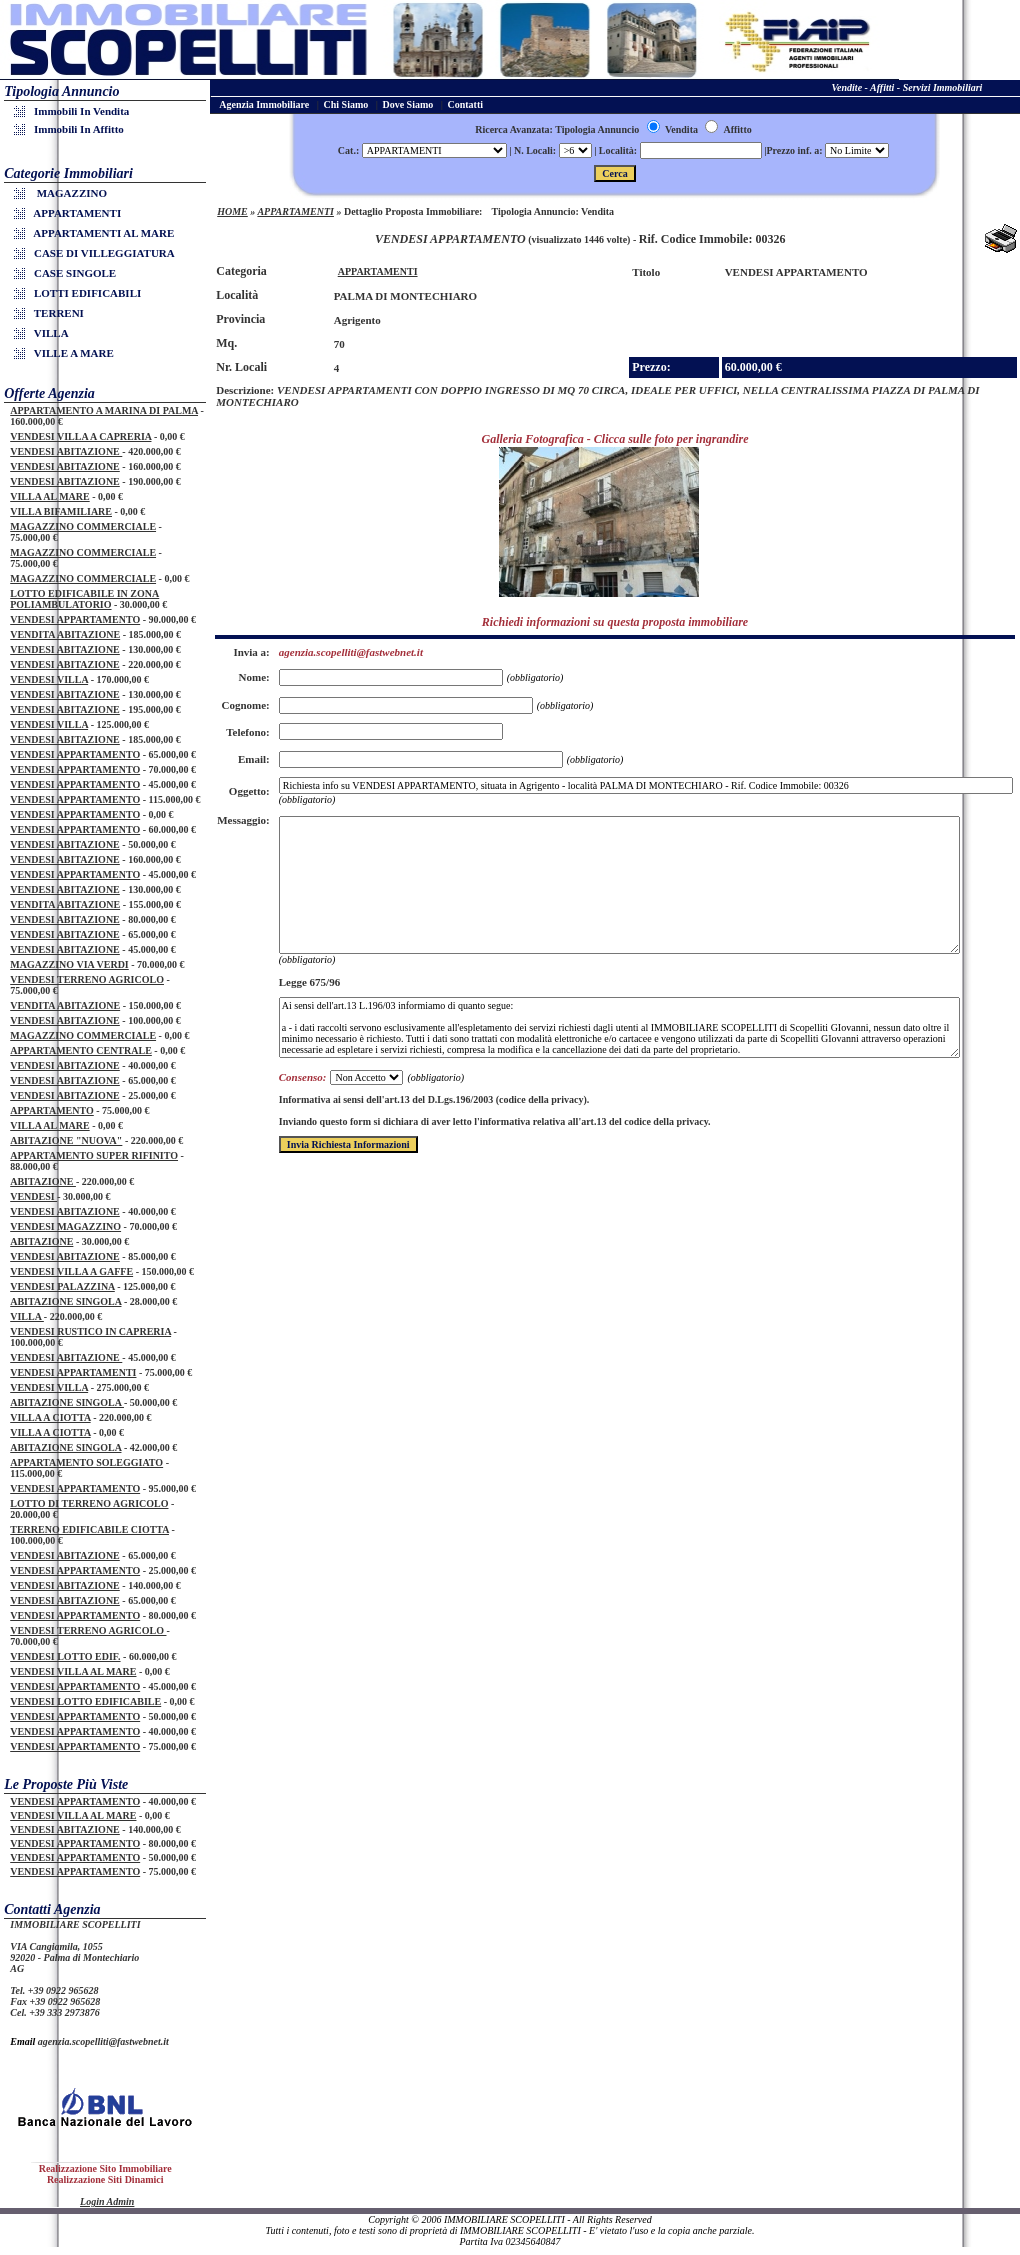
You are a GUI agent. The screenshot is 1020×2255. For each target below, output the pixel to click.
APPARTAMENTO (52, 1110)
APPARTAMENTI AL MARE (97, 233)
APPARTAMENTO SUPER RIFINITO (94, 1155)
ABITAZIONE (43, 1181)
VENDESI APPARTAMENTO (75, 619)
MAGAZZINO (63, 193)
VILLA (44, 333)
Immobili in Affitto (72, 129)
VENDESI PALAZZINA (62, 1286)
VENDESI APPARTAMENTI (73, 1372)
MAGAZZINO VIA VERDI (69, 964)
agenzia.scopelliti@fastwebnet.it (103, 2041)
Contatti (466, 104)
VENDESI (33, 1196)
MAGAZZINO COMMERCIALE (83, 526)
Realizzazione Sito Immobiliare (105, 2168)
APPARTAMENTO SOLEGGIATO (86, 1462)
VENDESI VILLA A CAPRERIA (80, 436)
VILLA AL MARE (49, 496)
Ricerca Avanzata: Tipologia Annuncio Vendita (586, 129)
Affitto (728, 129)
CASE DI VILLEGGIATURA (97, 253)
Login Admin (107, 2201)
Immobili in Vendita (74, 111)
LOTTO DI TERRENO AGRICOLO (89, 1503)
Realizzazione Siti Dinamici (105, 2179)
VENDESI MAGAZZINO (65, 1226)
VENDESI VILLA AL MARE (73, 1671)
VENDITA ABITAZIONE (65, 634)
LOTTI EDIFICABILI (80, 293)
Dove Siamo (407, 104)
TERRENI (52, 313)
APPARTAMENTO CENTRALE (81, 1050)
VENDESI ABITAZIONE (66, 451)
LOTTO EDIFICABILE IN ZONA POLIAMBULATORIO (84, 599)
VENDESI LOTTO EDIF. (65, 1656)
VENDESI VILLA (49, 679)
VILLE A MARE (67, 353)
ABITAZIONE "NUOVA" (66, 1140)
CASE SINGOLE (68, 273)
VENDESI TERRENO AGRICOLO (87, 979)
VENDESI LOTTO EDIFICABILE (85, 1701)
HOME (232, 211)
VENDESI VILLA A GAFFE (71, 1271)
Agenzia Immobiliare (264, 104)
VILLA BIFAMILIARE (61, 511)
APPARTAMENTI (70, 213)
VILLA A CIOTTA (50, 1417)
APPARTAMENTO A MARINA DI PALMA (104, 410)
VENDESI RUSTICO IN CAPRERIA (90, 1331)
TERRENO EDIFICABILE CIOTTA (89, 1529)
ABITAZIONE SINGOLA (65, 1301)
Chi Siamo (346, 104)
